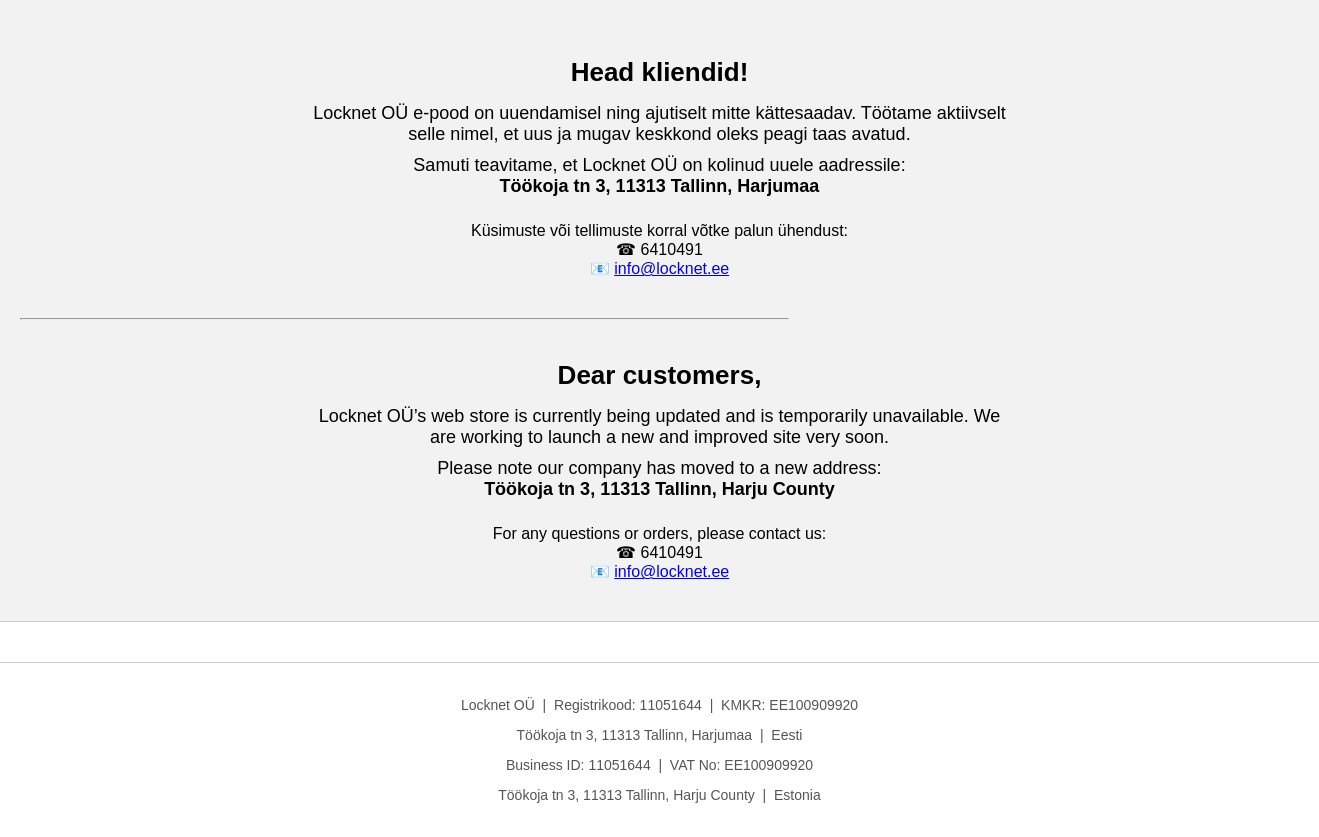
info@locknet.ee (671, 268)
